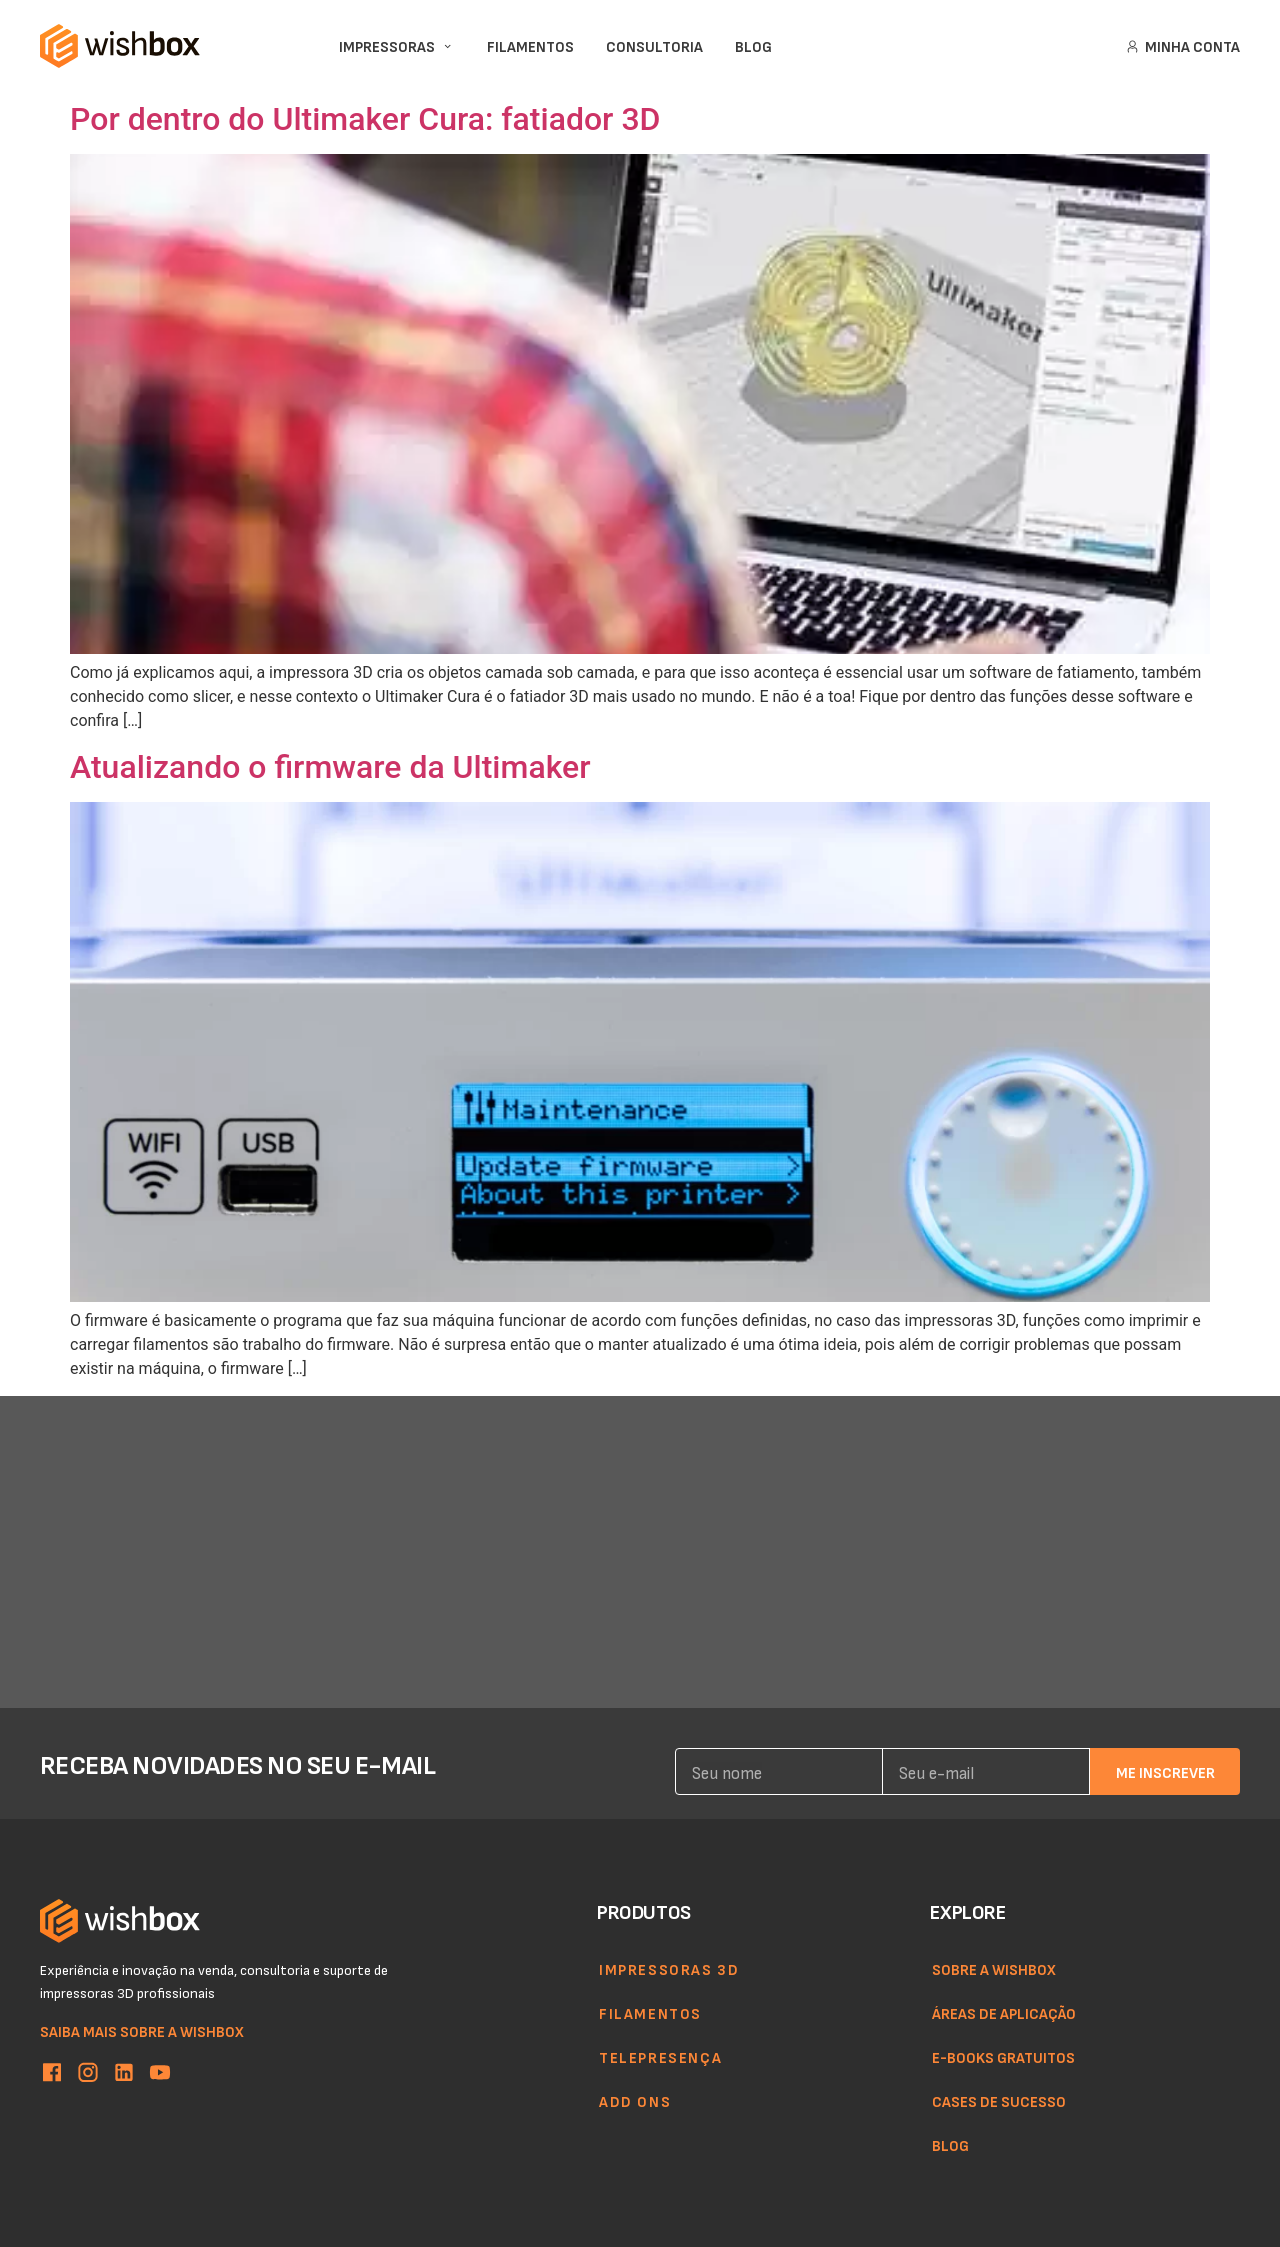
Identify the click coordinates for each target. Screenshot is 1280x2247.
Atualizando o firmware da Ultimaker (330, 767)
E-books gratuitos (1003, 2057)
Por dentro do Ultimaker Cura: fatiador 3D (365, 119)
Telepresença (660, 2057)
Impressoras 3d (669, 1969)
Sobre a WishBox (994, 1969)
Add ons (635, 2101)
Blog (950, 2145)
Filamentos (650, 2013)
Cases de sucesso (999, 2101)
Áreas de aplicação (1004, 2013)
